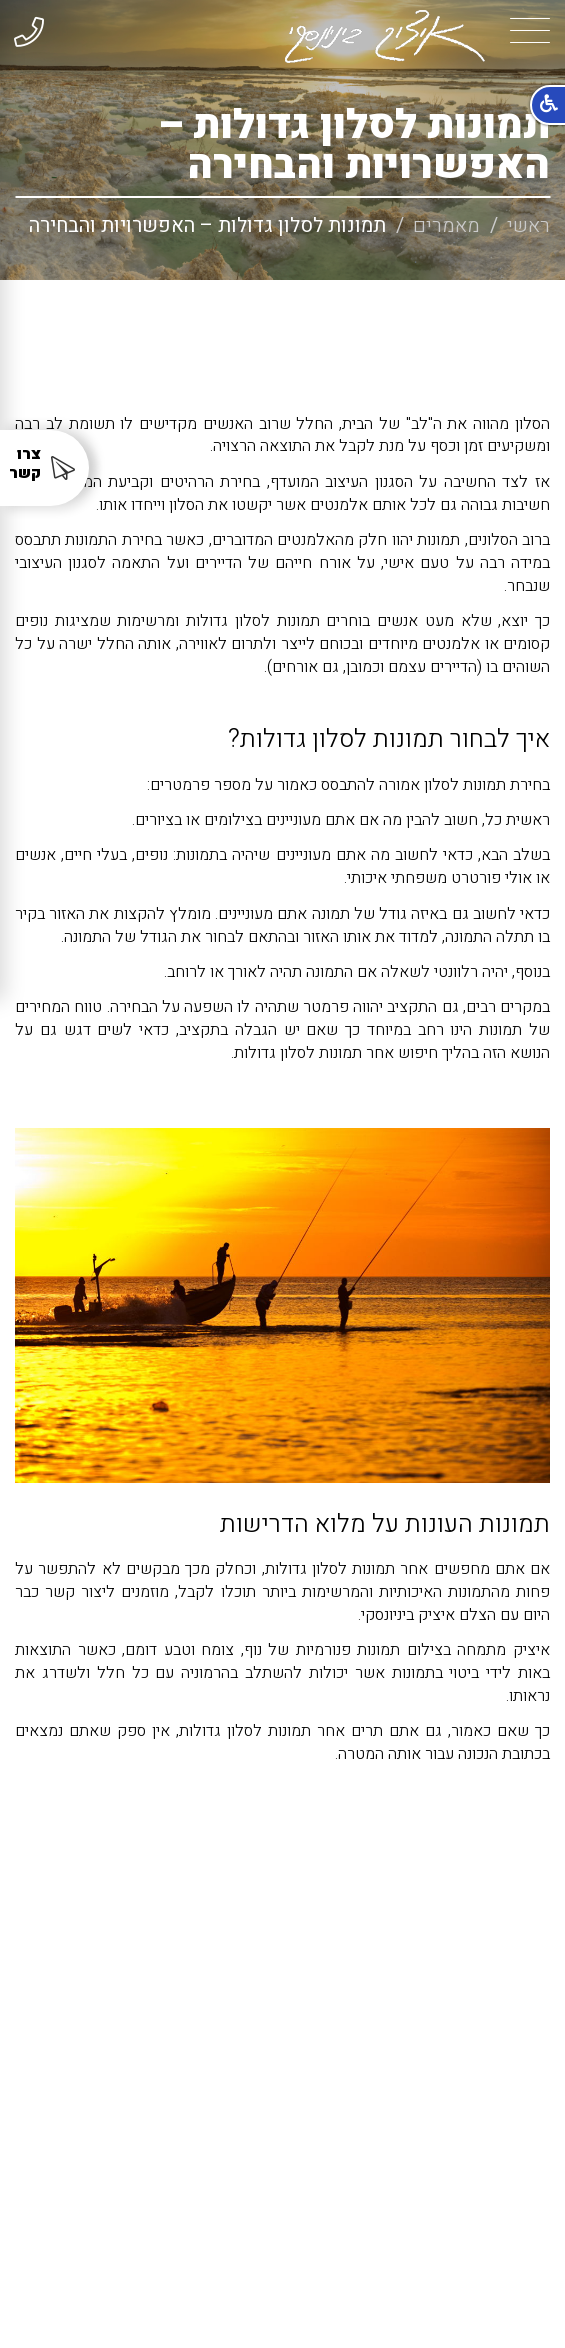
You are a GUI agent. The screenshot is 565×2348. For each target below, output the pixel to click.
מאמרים (446, 225)
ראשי (528, 225)
